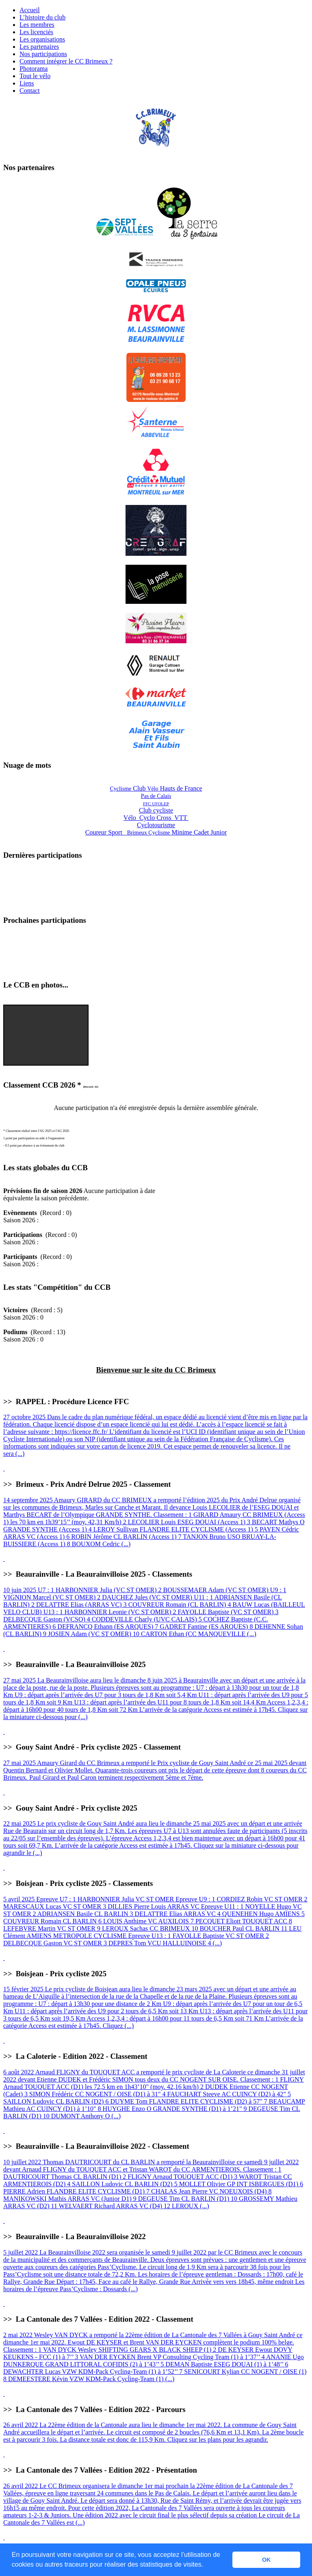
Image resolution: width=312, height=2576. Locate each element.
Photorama (34, 68)
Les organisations (42, 39)
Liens (27, 83)
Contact (30, 90)
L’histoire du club (42, 17)
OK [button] (266, 2559)
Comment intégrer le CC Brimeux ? (66, 61)
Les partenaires (39, 46)
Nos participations (43, 53)
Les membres (37, 24)
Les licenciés (36, 31)
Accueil (30, 10)
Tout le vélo (35, 75)
